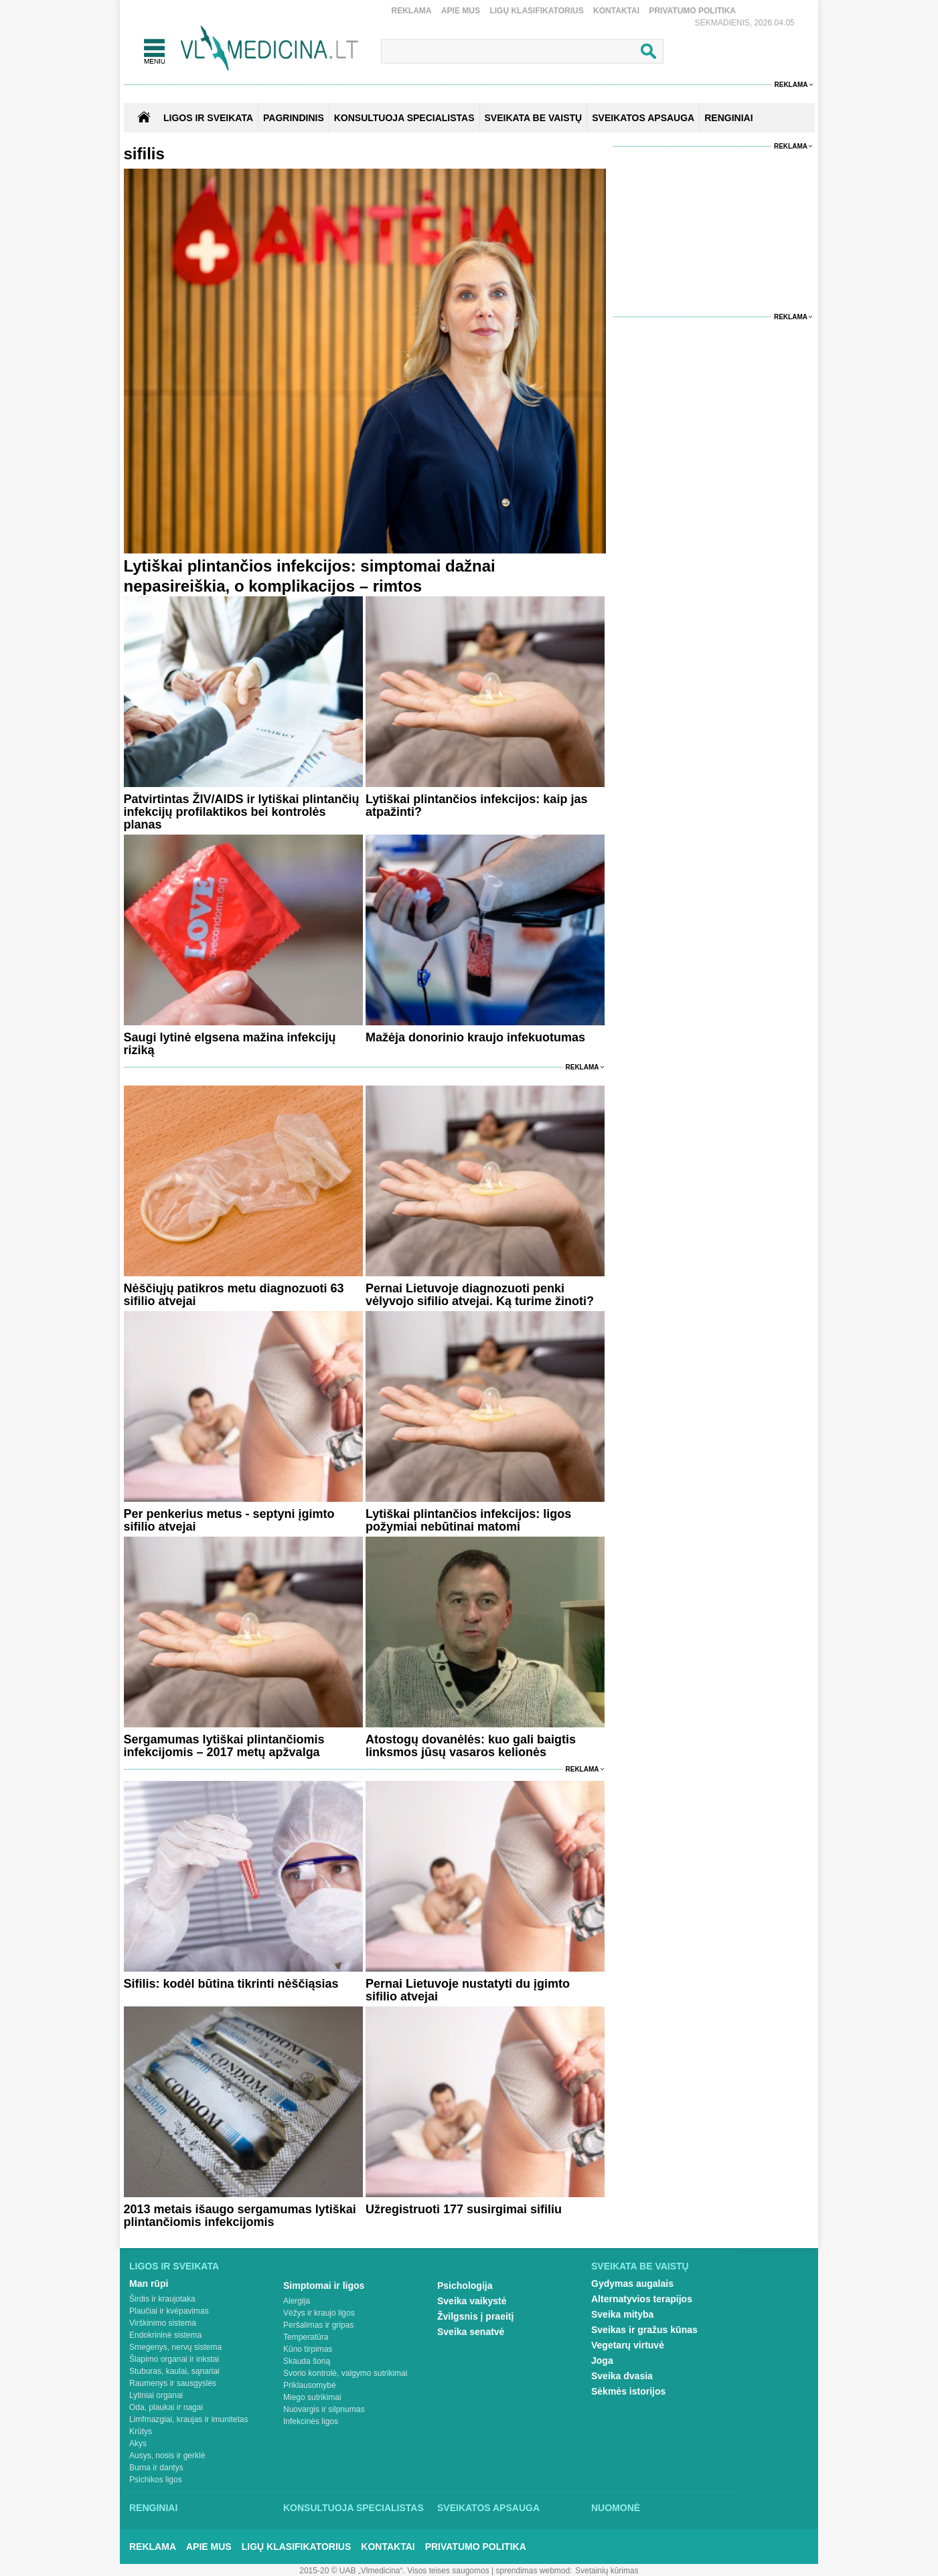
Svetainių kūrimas (607, 2570)
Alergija (296, 2301)
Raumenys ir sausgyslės (172, 2383)
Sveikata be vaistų (640, 2266)
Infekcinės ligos (310, 2421)
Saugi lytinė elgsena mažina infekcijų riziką (230, 1044)
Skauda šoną (306, 2361)
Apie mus (460, 10)
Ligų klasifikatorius (536, 10)
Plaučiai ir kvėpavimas (169, 2311)
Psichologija (464, 2285)
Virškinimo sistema (162, 2323)
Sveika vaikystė (472, 2301)
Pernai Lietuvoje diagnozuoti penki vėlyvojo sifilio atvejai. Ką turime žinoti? (480, 1295)
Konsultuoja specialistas (353, 2507)
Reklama (412, 10)
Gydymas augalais (632, 2283)
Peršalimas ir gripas (318, 2325)
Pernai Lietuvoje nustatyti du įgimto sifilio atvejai (468, 1990)
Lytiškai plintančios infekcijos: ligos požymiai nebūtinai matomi (468, 1520)
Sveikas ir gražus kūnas (644, 2329)
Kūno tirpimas (307, 2349)
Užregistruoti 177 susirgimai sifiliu (464, 2209)
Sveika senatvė (470, 2331)
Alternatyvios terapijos (641, 2299)
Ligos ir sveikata (208, 117)
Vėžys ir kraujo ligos (319, 2313)
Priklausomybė (309, 2385)
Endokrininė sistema (165, 2335)
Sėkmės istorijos (628, 2391)
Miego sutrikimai (312, 2397)
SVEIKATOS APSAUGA (643, 117)
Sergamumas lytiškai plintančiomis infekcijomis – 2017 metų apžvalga (224, 1746)
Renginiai (153, 2507)
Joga (602, 2360)
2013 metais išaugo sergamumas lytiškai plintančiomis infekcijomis (240, 2216)
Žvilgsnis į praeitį (475, 2316)
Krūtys (140, 2431)
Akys (138, 2443)
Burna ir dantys (156, 2467)
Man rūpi (148, 2283)
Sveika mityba (622, 2314)
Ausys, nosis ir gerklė (167, 2455)
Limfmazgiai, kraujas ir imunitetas (188, 2419)
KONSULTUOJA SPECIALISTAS (404, 117)
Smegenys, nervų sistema (175, 2347)
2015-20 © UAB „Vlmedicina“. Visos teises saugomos (394, 2570)
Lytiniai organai (156, 2395)
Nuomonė (615, 2507)
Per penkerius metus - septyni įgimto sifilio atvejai (229, 1520)
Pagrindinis (293, 117)
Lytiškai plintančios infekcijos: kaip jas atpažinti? (476, 805)
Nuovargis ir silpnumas (323, 2409)
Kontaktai (616, 10)
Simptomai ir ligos (323, 2285)
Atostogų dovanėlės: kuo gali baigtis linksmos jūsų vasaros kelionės (471, 1746)
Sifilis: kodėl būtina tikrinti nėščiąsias (231, 1983)
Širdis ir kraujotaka (162, 2299)
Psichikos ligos (155, 2479)
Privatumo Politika (692, 10)
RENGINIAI (728, 117)
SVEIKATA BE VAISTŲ (533, 117)
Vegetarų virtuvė (627, 2345)
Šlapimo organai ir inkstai (174, 2359)
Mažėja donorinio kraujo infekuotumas (475, 1037)
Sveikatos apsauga (488, 2507)
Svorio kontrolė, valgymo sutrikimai (345, 2373)
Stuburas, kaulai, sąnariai (174, 2371)
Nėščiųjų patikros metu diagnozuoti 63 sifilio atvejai (234, 1295)
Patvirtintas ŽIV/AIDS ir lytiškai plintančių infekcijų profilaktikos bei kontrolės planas (242, 811)
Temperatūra (305, 2337)
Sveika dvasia (622, 2376)
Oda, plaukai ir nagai (166, 2407)
